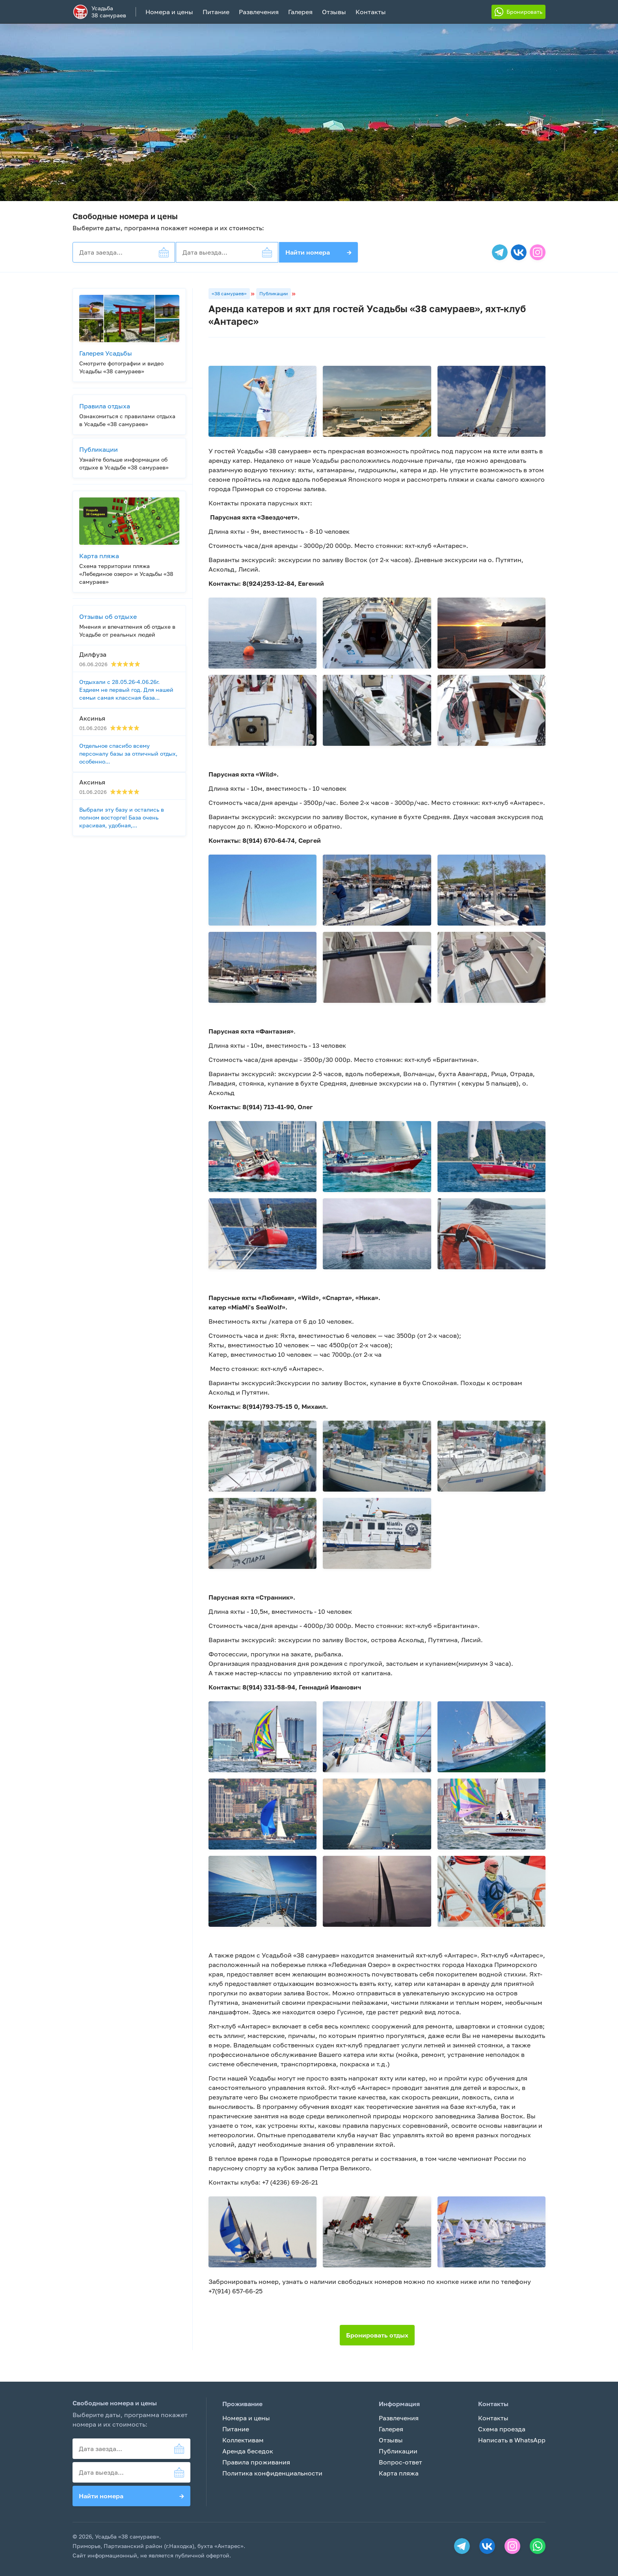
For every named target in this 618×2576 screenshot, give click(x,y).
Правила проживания (256, 2462)
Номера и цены (169, 12)
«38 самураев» (229, 293)
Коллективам (243, 2440)
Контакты (371, 12)
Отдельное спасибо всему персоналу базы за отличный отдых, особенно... (128, 753)
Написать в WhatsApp (511, 2440)
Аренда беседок (247, 2451)
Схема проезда (501, 2429)
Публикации (273, 293)
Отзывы (334, 12)
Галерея (300, 12)
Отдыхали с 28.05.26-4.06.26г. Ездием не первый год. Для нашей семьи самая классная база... (126, 689)
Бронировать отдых (377, 2335)
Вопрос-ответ (400, 2462)
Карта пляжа (399, 2473)
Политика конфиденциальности (272, 2473)
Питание (216, 12)
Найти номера (318, 252)
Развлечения (259, 12)
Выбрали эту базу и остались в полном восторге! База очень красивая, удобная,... (121, 817)
